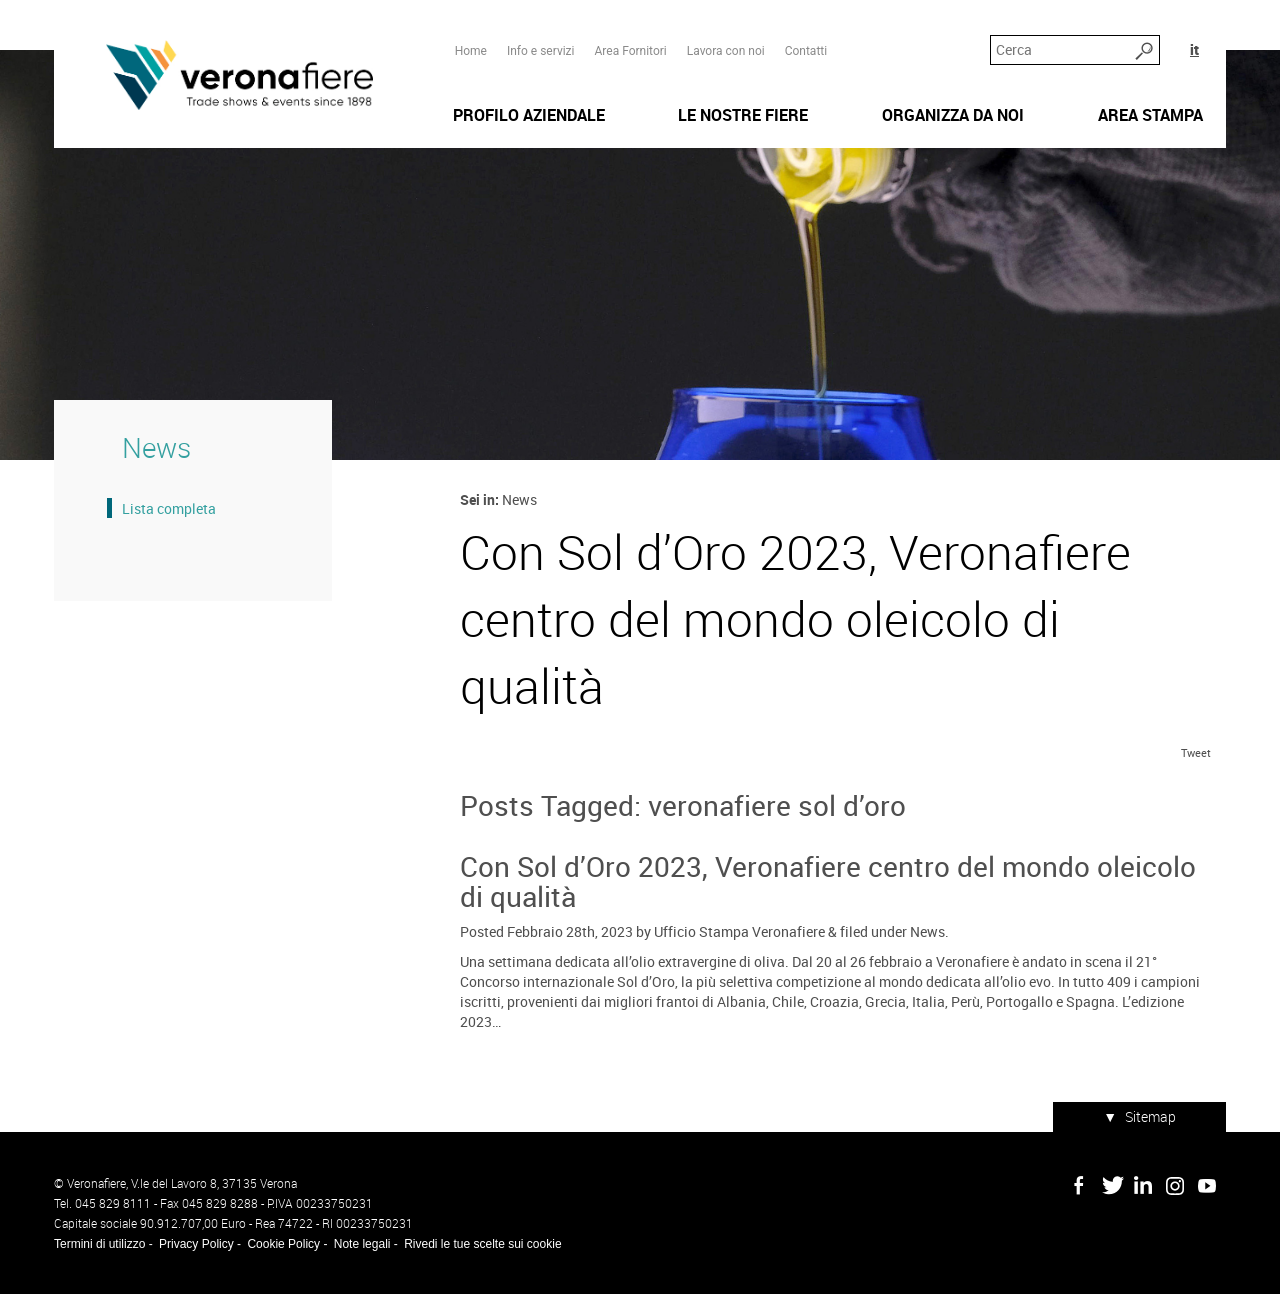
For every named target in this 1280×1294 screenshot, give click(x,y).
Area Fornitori (630, 51)
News (927, 931)
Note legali (362, 1244)
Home (471, 51)
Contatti (806, 51)
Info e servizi (541, 51)
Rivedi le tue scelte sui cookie (482, 1244)
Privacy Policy (196, 1244)
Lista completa (169, 508)
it (1194, 49)
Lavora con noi (726, 51)
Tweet (1196, 752)
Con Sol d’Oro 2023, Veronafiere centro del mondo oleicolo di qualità (828, 881)
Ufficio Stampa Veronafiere (739, 931)
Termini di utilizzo (99, 1244)
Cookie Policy (283, 1244)
